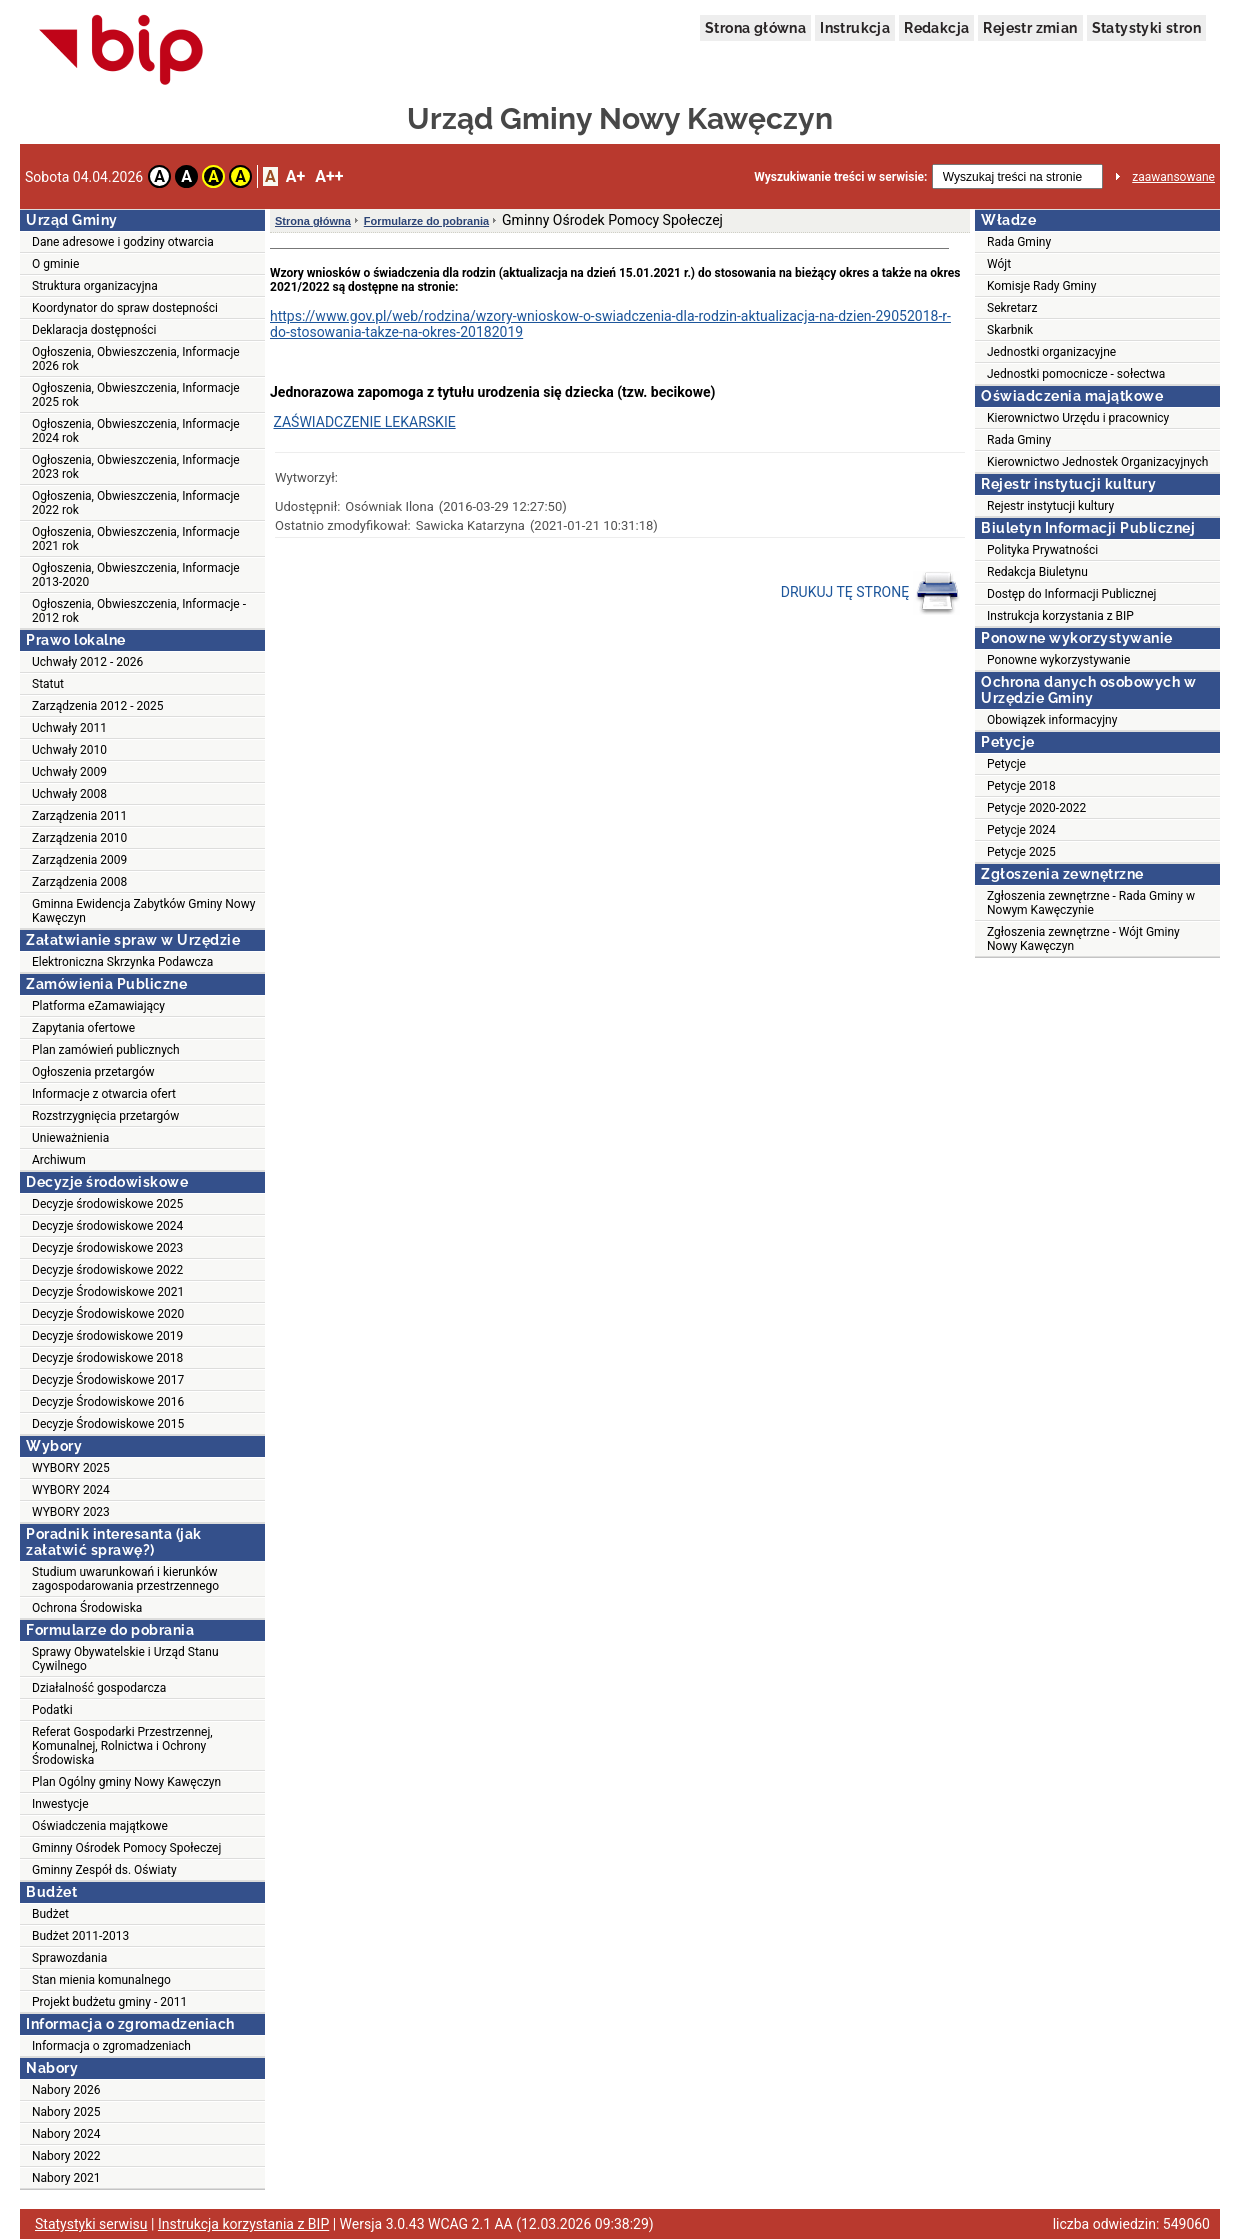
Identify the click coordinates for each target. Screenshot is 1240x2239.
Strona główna (755, 28)
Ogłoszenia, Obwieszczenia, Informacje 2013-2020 (136, 575)
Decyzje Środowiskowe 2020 (108, 1314)
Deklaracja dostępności (94, 330)
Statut (48, 684)
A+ (295, 176)
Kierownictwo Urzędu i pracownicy (1078, 418)
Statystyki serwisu (91, 2224)
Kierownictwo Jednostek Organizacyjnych (1097, 462)
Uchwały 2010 (69, 750)
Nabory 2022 (66, 2156)
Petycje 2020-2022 (1036, 808)
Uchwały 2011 (69, 728)
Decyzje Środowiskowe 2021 (108, 1292)
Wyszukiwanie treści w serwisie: (840, 177)
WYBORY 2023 (71, 1512)
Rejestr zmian (1030, 28)
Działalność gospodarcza (99, 1688)
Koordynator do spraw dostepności (125, 308)
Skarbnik (1010, 330)
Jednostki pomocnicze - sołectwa (1076, 374)
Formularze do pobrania (426, 221)
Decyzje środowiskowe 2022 (107, 1270)
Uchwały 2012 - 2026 (87, 662)
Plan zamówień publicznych (106, 1050)
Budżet (50, 1914)
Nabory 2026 (66, 2090)
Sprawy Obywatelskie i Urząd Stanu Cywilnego (125, 1659)
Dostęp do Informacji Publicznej (1071, 594)
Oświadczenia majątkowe (100, 1826)
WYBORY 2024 (71, 1490)
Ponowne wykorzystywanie (1058, 660)
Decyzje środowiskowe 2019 (107, 1336)
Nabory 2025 (66, 2112)
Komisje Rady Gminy (1041, 286)
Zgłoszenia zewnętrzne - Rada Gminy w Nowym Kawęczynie (1091, 903)
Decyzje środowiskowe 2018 (107, 1358)
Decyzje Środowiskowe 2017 (108, 1380)
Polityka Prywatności (1042, 550)
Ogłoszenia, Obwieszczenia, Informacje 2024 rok (136, 431)
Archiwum (59, 1160)
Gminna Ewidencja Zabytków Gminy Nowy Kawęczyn (143, 911)
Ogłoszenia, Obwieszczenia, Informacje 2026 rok (136, 359)
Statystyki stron (1146, 28)
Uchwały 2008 (69, 794)
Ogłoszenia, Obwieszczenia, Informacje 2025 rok (136, 395)
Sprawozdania (69, 1958)
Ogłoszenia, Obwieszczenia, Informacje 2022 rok (136, 503)
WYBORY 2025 (71, 1468)
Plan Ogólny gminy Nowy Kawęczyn (126, 1782)
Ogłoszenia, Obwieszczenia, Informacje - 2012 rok (139, 611)
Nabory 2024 (66, 2134)
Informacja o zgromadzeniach (111, 2046)
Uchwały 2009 (69, 772)
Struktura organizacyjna (95, 286)
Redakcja (936, 28)
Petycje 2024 (1021, 830)
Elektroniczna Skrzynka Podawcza (122, 962)
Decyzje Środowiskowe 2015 (108, 1424)
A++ (329, 176)
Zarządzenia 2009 (79, 860)
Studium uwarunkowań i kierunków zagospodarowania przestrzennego (125, 1579)
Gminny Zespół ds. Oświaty (104, 1870)
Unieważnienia (70, 1138)
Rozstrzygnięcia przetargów (105, 1116)
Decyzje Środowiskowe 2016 (108, 1402)
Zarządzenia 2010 (79, 838)
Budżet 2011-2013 (80, 1936)
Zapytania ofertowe (83, 1028)
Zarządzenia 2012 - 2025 (98, 706)
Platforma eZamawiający (98, 1006)
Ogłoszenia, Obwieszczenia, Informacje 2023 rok (136, 467)
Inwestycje (60, 1804)
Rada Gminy (1019, 242)
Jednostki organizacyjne (1051, 352)
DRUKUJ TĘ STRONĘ (870, 593)
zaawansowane (1173, 177)
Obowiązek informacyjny (1052, 720)
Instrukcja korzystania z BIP (1060, 616)
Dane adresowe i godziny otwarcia (123, 242)
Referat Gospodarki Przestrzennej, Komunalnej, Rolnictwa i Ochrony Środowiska (122, 1746)
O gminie (55, 264)
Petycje (1006, 764)
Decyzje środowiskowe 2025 (107, 1204)
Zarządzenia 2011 (79, 816)
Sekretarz (1012, 308)
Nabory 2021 (66, 2178)
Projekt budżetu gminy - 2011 (109, 2002)
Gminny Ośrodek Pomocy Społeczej (126, 1848)
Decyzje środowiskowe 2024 (107, 1226)
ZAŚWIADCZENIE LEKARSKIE (364, 422)
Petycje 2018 (1021, 786)
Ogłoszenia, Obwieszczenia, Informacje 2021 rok (136, 539)
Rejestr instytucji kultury (1050, 506)
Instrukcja (855, 28)
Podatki (52, 1710)
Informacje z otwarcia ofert (104, 1094)
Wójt (999, 264)
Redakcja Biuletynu (1037, 572)
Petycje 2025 (1021, 852)
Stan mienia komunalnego (101, 1980)
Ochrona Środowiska (87, 1608)
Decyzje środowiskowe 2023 (107, 1248)
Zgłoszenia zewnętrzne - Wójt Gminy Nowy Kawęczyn (1083, 939)
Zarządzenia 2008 (79, 882)
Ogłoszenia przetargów (93, 1072)
